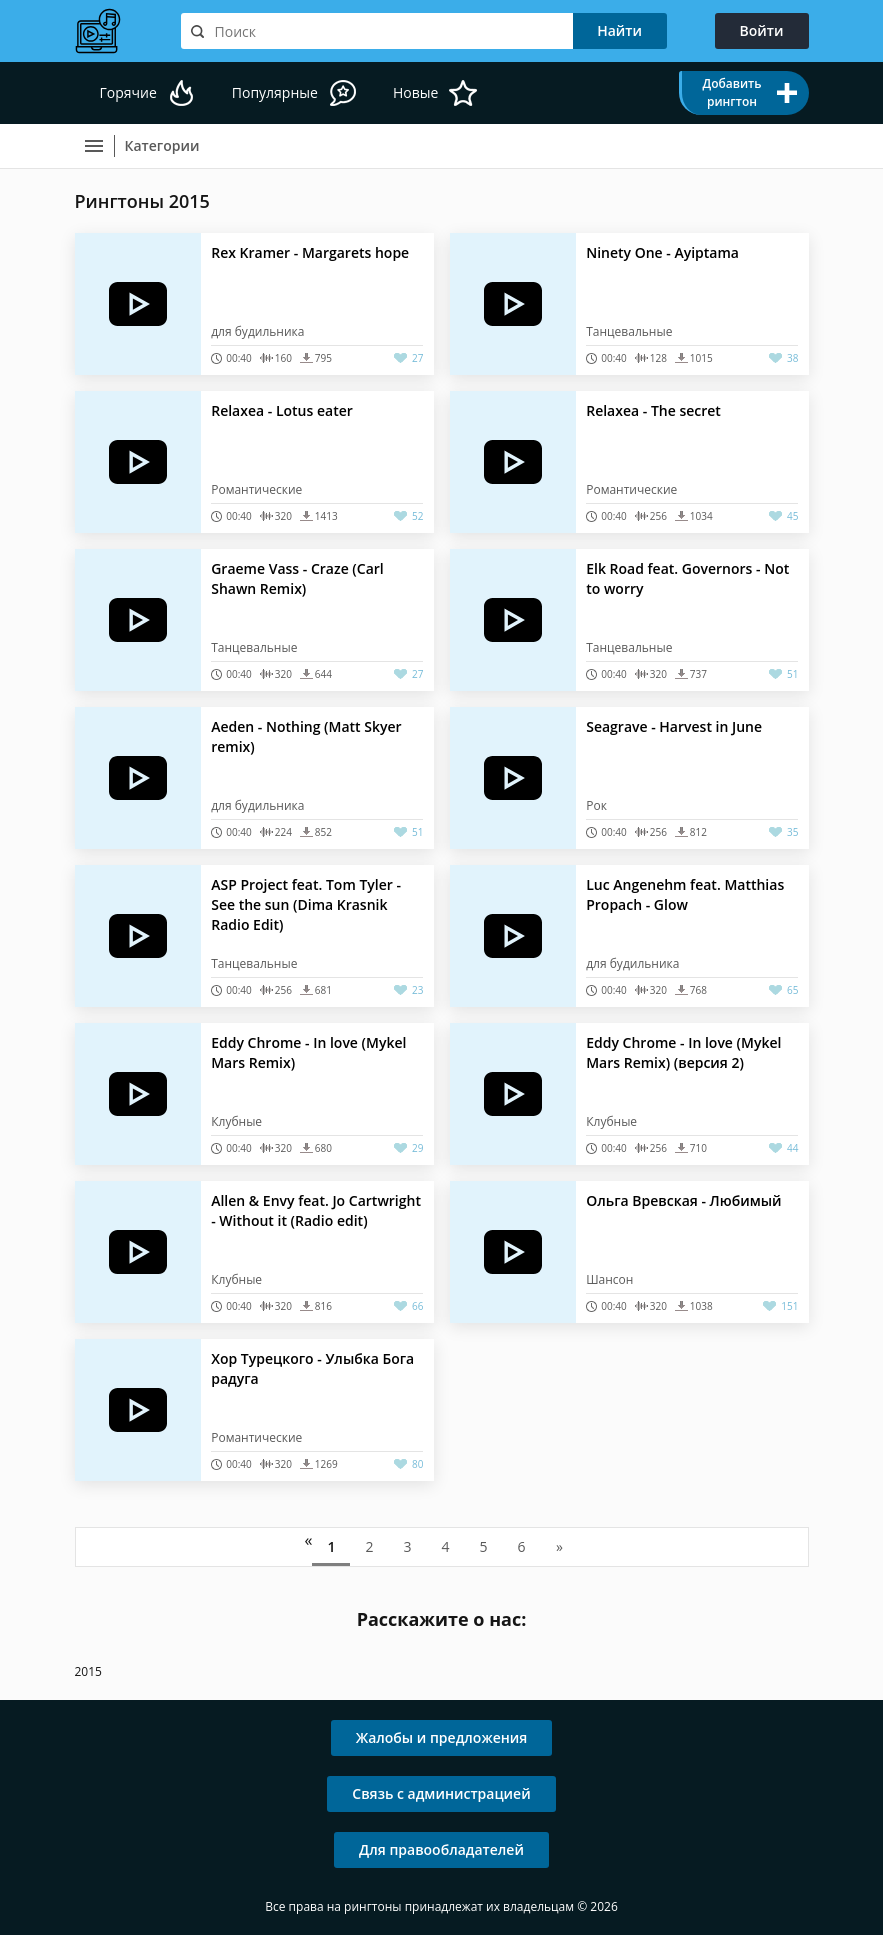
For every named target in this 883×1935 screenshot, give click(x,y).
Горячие (128, 92)
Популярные (275, 92)
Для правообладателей (441, 1849)
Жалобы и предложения (442, 1737)
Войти (762, 30)
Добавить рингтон (731, 92)
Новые (415, 92)
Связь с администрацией (441, 1793)
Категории (162, 145)
